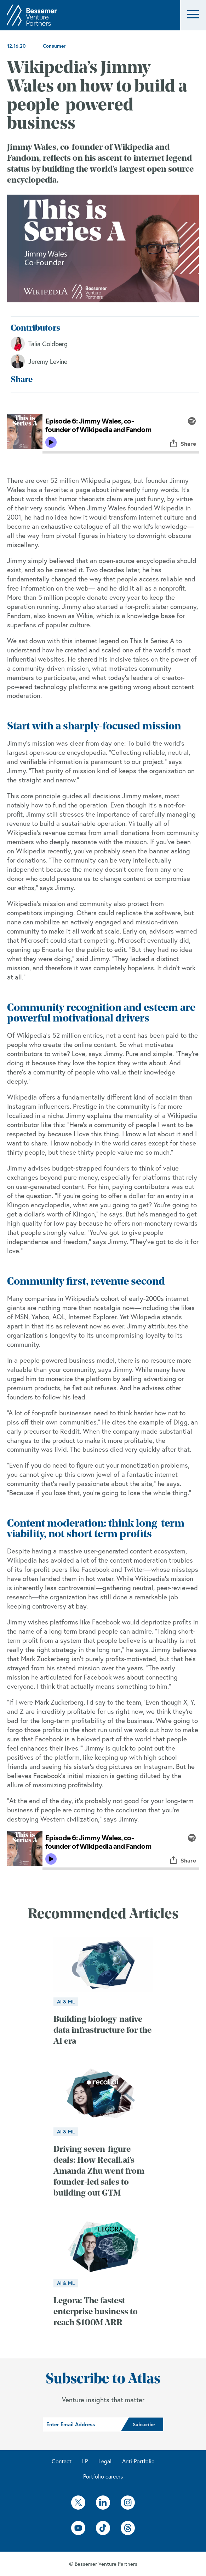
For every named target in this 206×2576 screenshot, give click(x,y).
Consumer (54, 46)
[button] (193, 15)
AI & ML (66, 2001)
